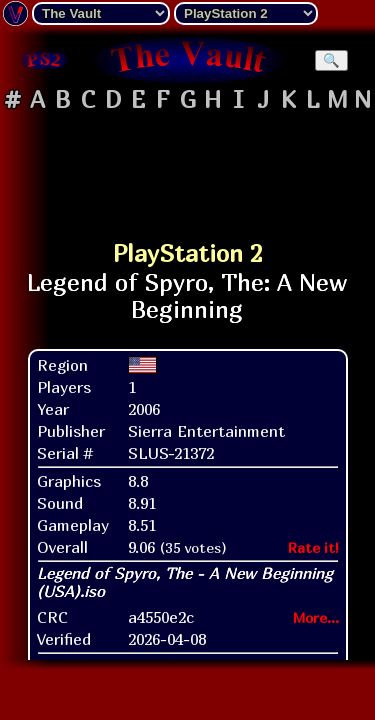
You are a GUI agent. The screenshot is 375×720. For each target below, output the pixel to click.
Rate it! (313, 547)
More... (316, 617)
